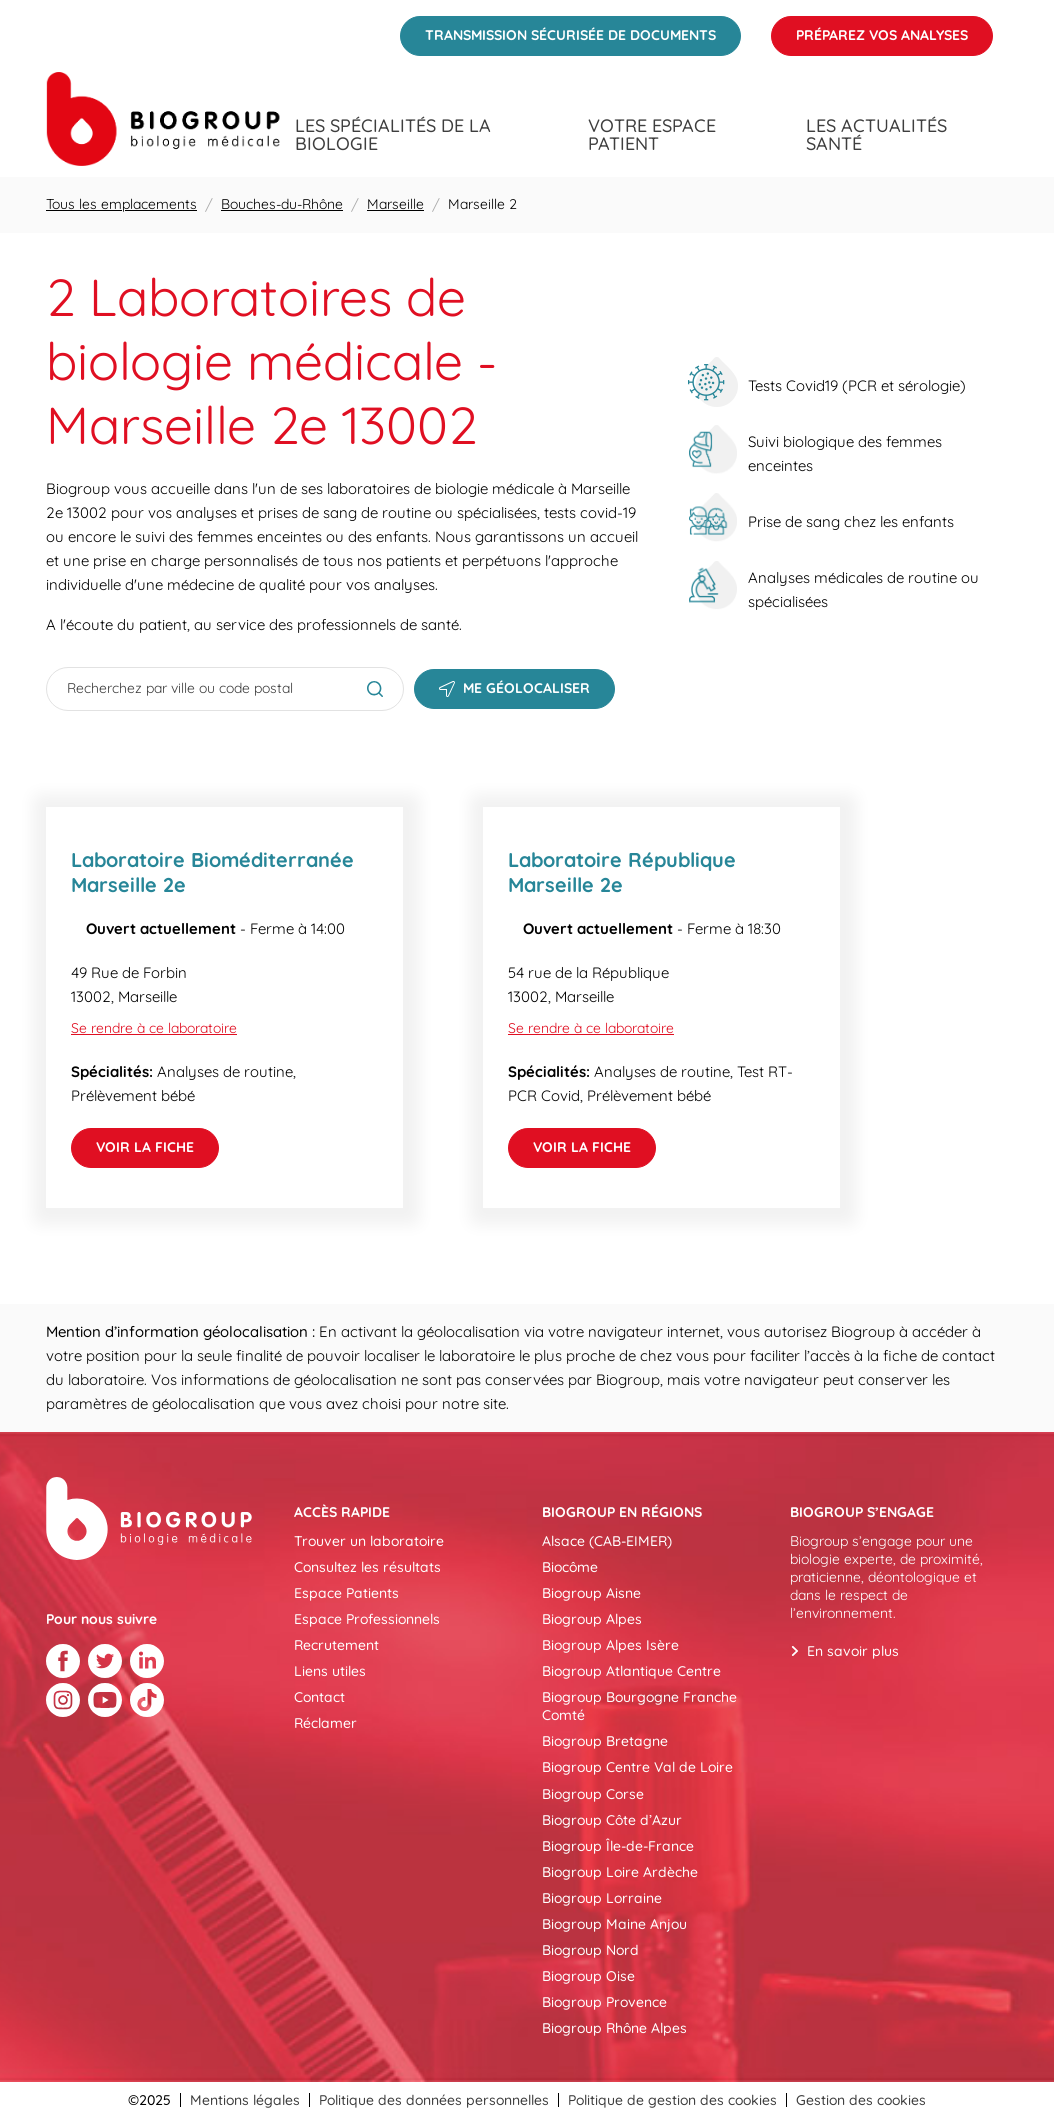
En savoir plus (853, 1651)
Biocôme (570, 1567)
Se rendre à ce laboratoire (154, 1028)
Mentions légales (245, 2100)
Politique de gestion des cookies (672, 2100)
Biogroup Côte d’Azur (612, 1820)
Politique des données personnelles (434, 2100)
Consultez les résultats (367, 1567)
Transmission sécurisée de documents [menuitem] (558, 30)
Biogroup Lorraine (602, 1898)
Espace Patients (346, 1593)
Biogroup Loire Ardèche (620, 1872)
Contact (319, 1697)
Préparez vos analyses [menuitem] (869, 30)
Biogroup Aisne (591, 1593)
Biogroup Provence (604, 2002)
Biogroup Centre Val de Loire (637, 1767)
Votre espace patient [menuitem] (652, 135)
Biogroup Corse (593, 1794)
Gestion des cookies (861, 2100)
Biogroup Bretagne (605, 1741)
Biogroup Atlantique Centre (631, 1671)
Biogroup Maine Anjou (614, 1924)
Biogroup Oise (588, 1976)
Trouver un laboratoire (369, 1541)
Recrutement (336, 1645)
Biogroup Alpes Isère (610, 1645)
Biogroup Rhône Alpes (614, 2028)
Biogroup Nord (590, 1950)
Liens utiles (330, 1671)
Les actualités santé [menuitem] (876, 135)
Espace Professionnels (367, 1619)
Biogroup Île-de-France (618, 1846)
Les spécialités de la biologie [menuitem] (393, 135)
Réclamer (325, 1723)
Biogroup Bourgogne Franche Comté (639, 1706)
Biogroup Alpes (592, 1619)
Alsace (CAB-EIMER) (607, 1541)
